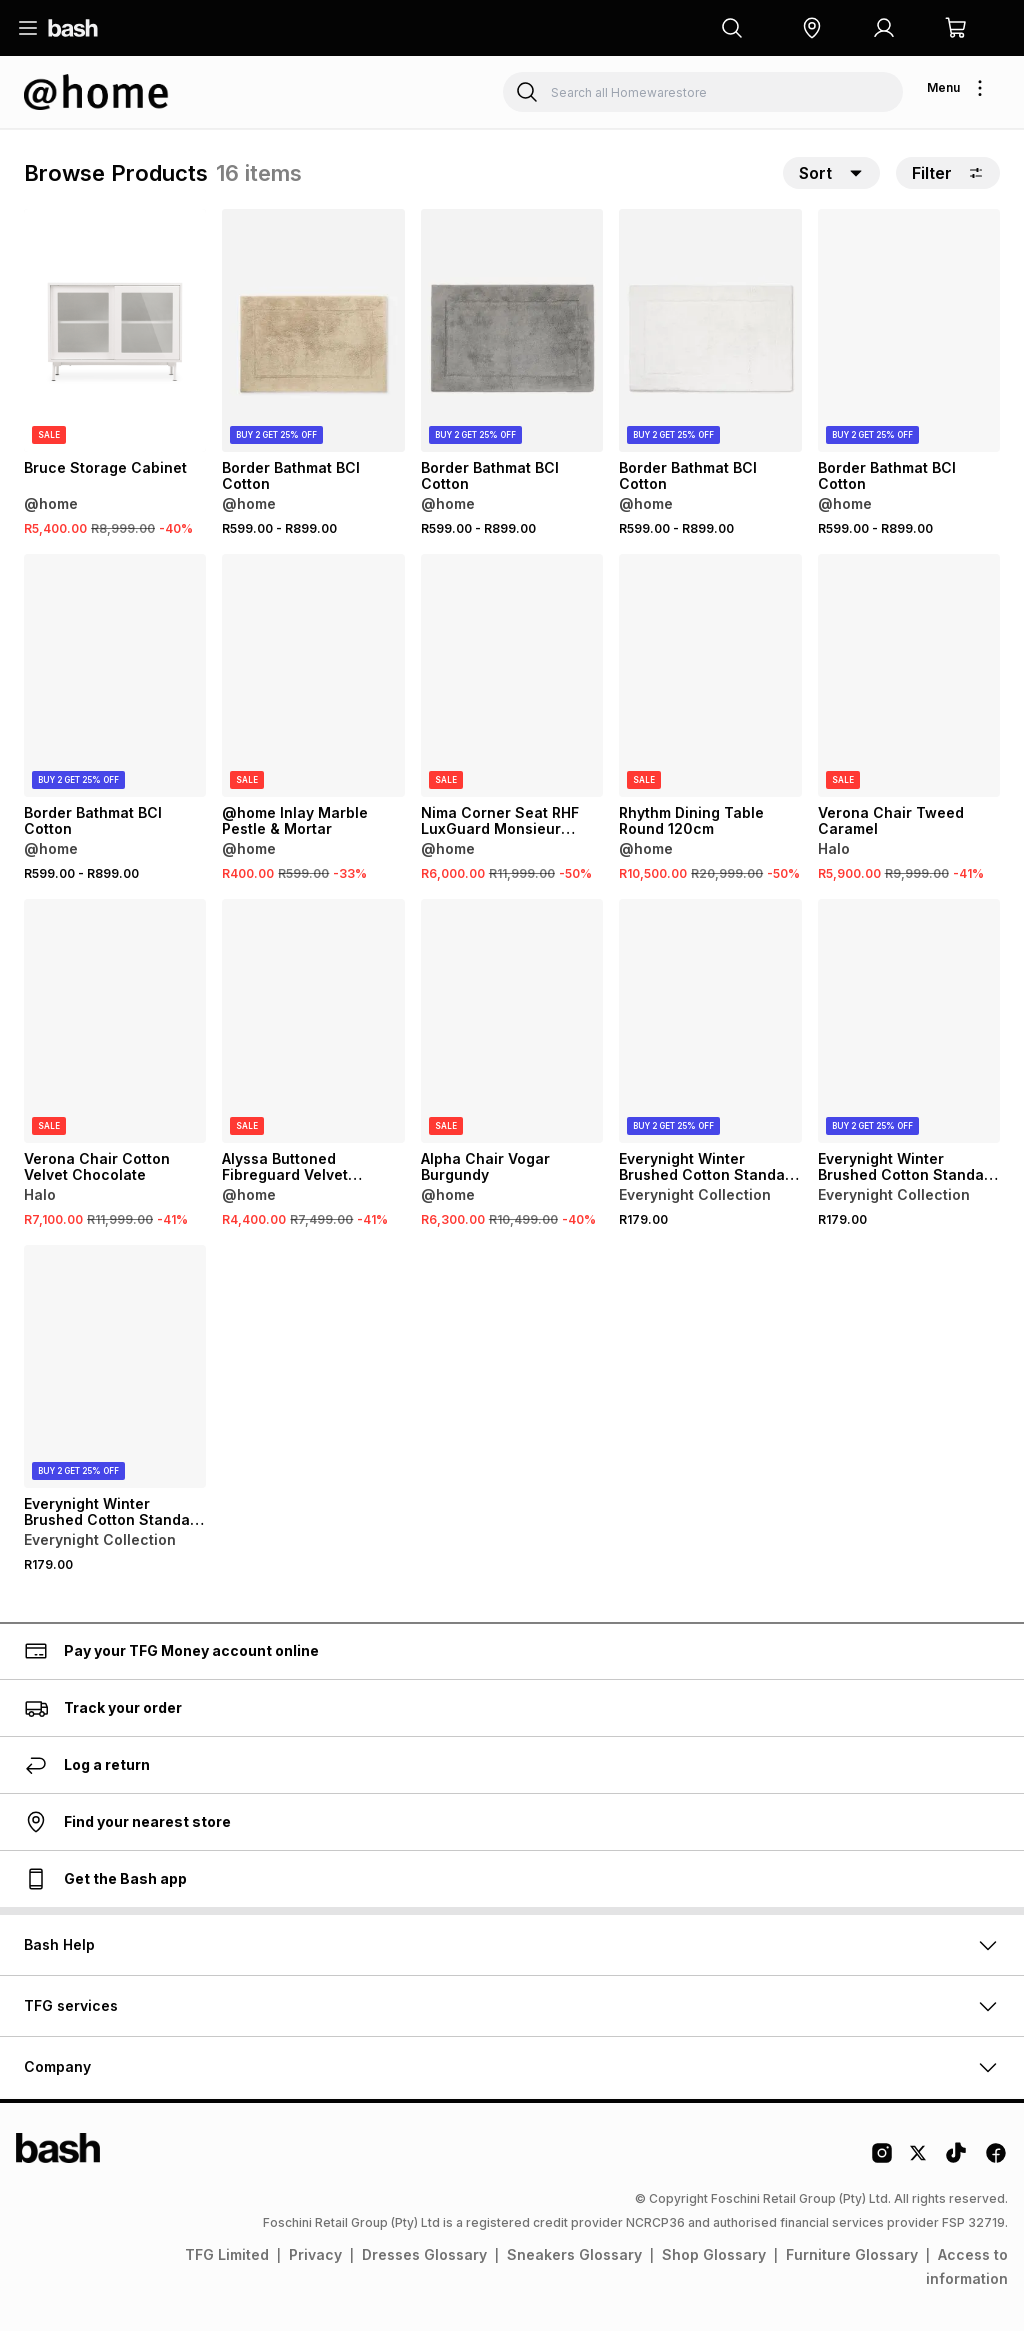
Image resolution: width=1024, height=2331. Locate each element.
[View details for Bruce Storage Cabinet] (115, 330)
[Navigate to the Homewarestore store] (96, 92)
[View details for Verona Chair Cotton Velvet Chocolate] (115, 1020)
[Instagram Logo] (882, 2160)
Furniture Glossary (852, 2254)
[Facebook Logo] (996, 2160)
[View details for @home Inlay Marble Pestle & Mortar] (313, 675)
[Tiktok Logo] (956, 2160)
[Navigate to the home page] (73, 28)
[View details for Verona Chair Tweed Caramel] (909, 675)
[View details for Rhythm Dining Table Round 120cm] (710, 675)
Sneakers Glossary (574, 2254)
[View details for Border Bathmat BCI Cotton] (313, 330)
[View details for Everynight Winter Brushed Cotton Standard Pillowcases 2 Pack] (710, 1020)
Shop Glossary (714, 2254)
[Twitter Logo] (919, 2160)
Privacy (315, 2254)
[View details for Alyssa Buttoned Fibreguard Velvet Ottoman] (313, 1020)
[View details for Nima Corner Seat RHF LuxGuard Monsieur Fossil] (512, 675)
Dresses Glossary (424, 2254)
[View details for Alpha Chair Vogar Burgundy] (512, 1020)
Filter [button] (948, 173)
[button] (812, 28)
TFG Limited (227, 2254)
